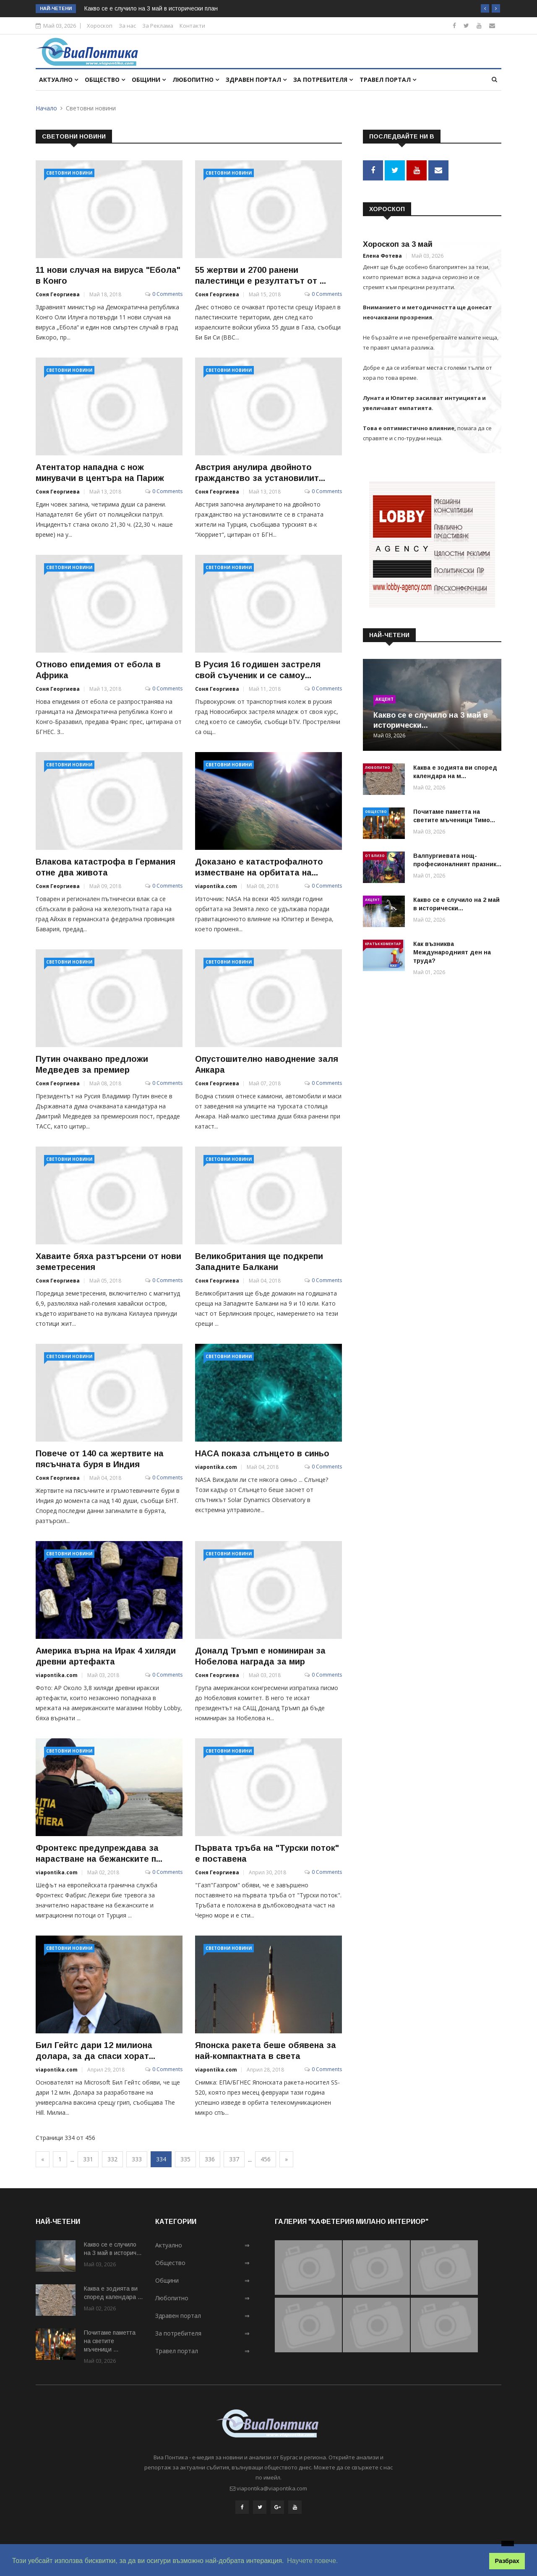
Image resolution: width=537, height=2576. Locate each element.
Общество (105, 80)
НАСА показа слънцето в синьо (262, 1453)
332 (112, 2159)
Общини (149, 80)
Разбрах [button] (507, 2561)
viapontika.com (216, 886)
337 (234, 2159)
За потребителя (323, 80)
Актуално (58, 80)
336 (210, 2159)
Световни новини (69, 173)
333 (137, 2159)
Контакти (192, 25)
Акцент (384, 698)
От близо (375, 854)
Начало (46, 108)
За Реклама (157, 25)
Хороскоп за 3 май (398, 243)
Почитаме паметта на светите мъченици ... (110, 2341)
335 (185, 2159)
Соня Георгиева (58, 294)
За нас (127, 25)
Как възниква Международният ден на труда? (452, 951)
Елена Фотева (382, 254)
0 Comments (167, 294)
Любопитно (195, 80)
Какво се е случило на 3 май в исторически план (151, 8)
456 (266, 2159)
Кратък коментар (383, 942)
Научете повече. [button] (312, 2560)
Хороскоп (99, 25)
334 (161, 2159)
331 (88, 2159)
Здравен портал (256, 80)
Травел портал (388, 80)
